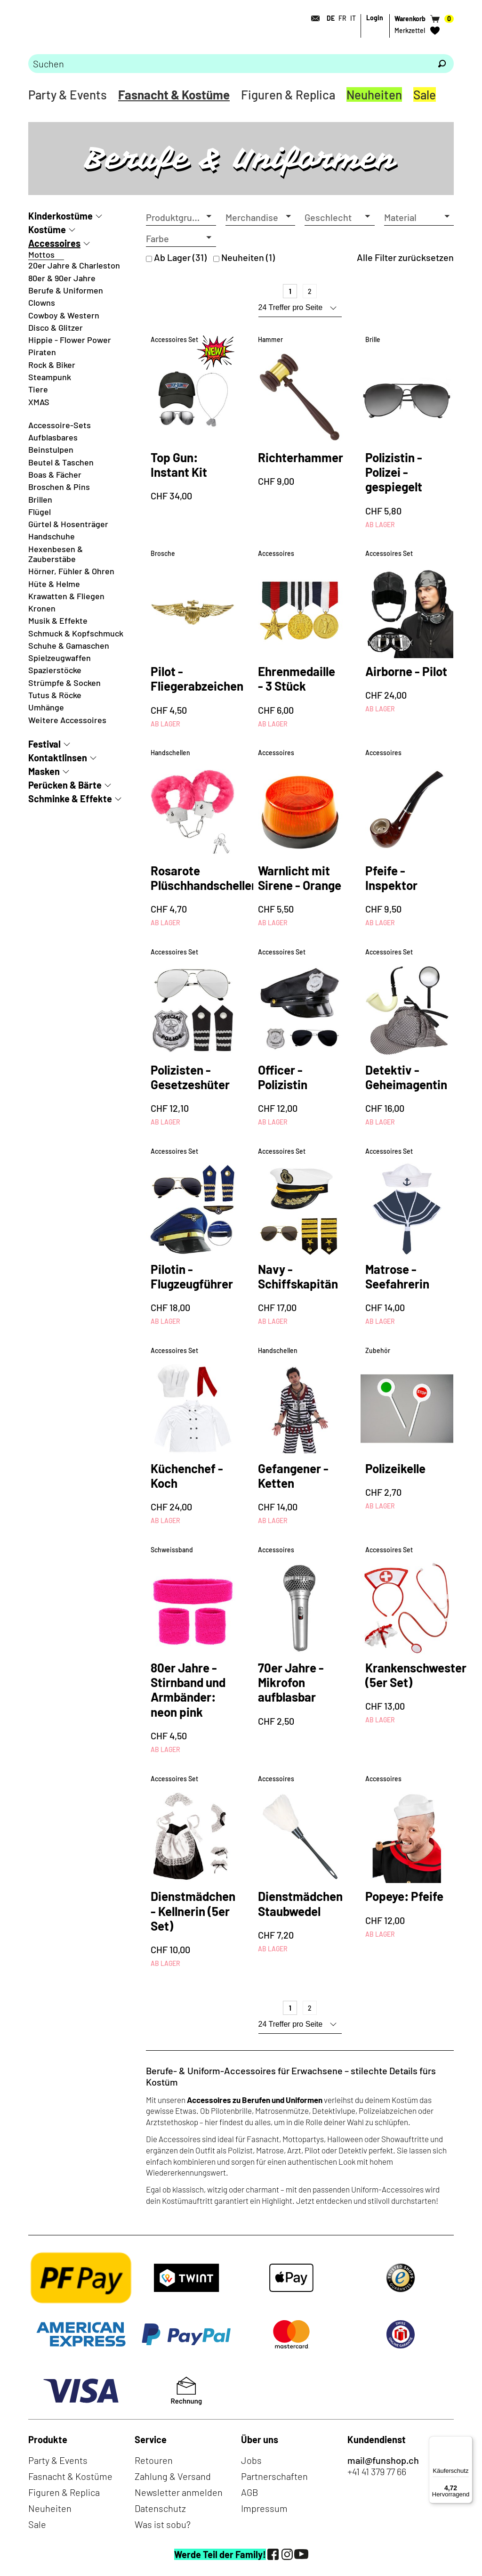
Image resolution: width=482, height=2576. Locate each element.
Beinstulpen (50, 449)
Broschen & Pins (59, 486)
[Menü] (467, 2441)
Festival (44, 744)
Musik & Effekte (58, 620)
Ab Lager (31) (180, 257)
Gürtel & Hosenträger (68, 524)
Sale (424, 94)
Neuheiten (374, 94)
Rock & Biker (51, 364)
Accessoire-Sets (59, 425)
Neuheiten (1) (248, 257)
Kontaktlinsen (57, 757)
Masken (44, 771)
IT (353, 18)
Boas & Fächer (54, 474)
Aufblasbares (53, 437)
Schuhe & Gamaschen (68, 645)
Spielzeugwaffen (59, 657)
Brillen (40, 499)
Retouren (154, 2460)
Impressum (264, 2508)
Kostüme (47, 229)
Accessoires (54, 243)
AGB (249, 2492)
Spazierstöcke (54, 670)
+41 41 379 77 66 (376, 2471)
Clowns (41, 302)
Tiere (38, 389)
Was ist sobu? (163, 2524)
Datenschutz (160, 2508)
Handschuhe (51, 536)
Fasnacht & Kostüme (174, 94)
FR (342, 18)
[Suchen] (442, 63)
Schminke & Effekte (70, 798)
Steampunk (49, 377)
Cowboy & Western (63, 315)
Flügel (39, 511)
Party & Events (67, 94)
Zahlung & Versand (173, 2476)
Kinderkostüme (60, 215)
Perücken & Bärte (65, 785)
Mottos (41, 254)
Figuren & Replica (288, 94)
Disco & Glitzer (55, 327)
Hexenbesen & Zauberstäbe (55, 554)
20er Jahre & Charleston (74, 265)
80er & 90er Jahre (62, 278)
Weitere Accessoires (67, 720)
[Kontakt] (312, 18)
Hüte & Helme (54, 584)
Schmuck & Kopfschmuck (75, 633)
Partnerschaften (274, 2476)
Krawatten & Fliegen (66, 596)
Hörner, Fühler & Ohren (71, 571)
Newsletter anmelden (179, 2492)
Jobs (251, 2460)
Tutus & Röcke (54, 695)
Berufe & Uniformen (65, 290)
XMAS (38, 402)
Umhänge (46, 707)
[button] (181, 217)
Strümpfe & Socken (64, 682)
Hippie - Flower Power (69, 339)
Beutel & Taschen (61, 462)
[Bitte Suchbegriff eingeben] (229, 63)
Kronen (42, 608)
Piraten (42, 352)
